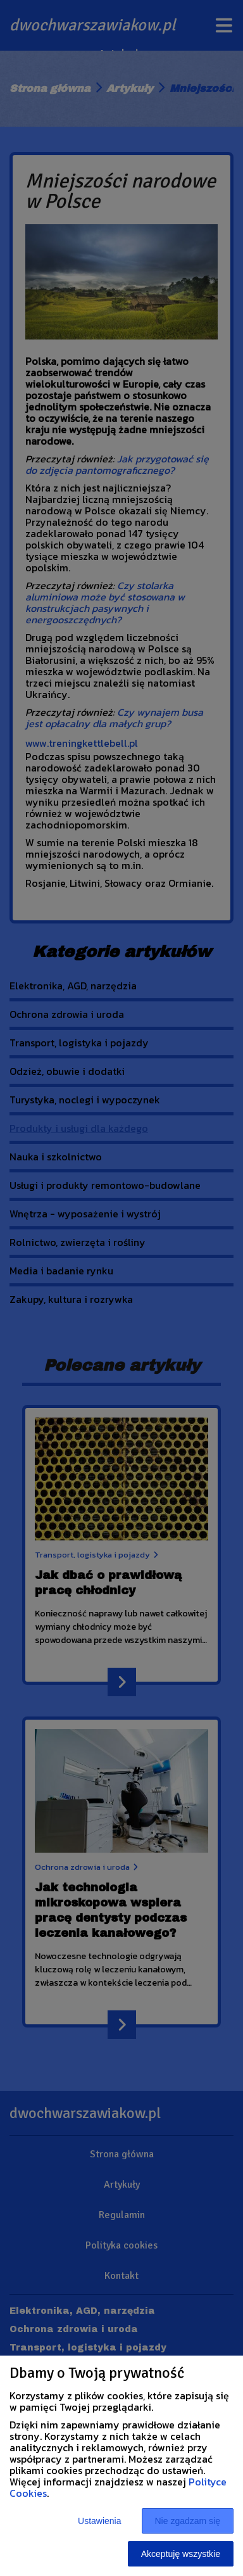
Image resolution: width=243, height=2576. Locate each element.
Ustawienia (99, 2521)
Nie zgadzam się (188, 2521)
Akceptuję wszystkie (180, 2554)
